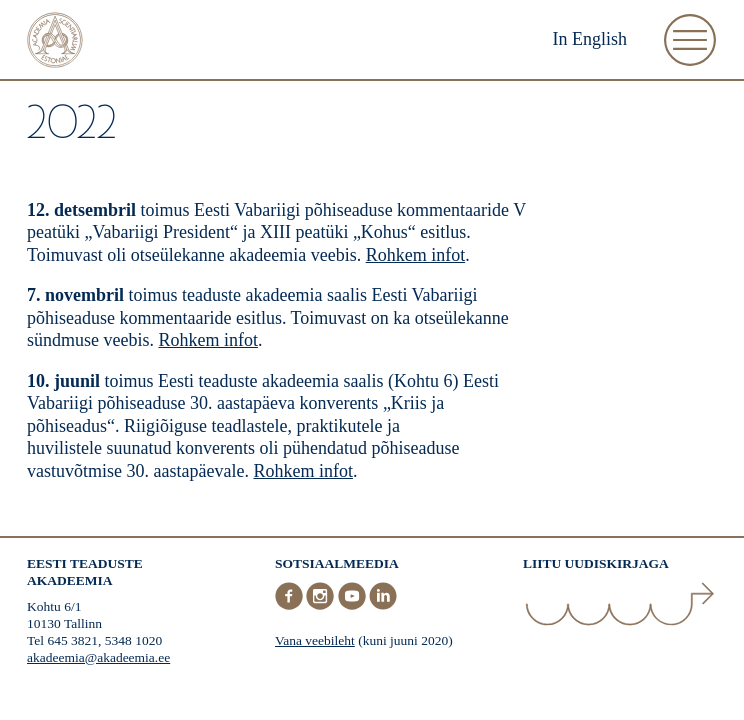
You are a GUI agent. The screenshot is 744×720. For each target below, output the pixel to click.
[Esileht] (55, 42)
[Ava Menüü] (690, 40)
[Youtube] (354, 605)
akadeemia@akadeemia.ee (98, 657)
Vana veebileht (315, 640)
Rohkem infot (416, 255)
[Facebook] (291, 605)
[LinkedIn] (383, 605)
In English (590, 39)
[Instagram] (322, 605)
